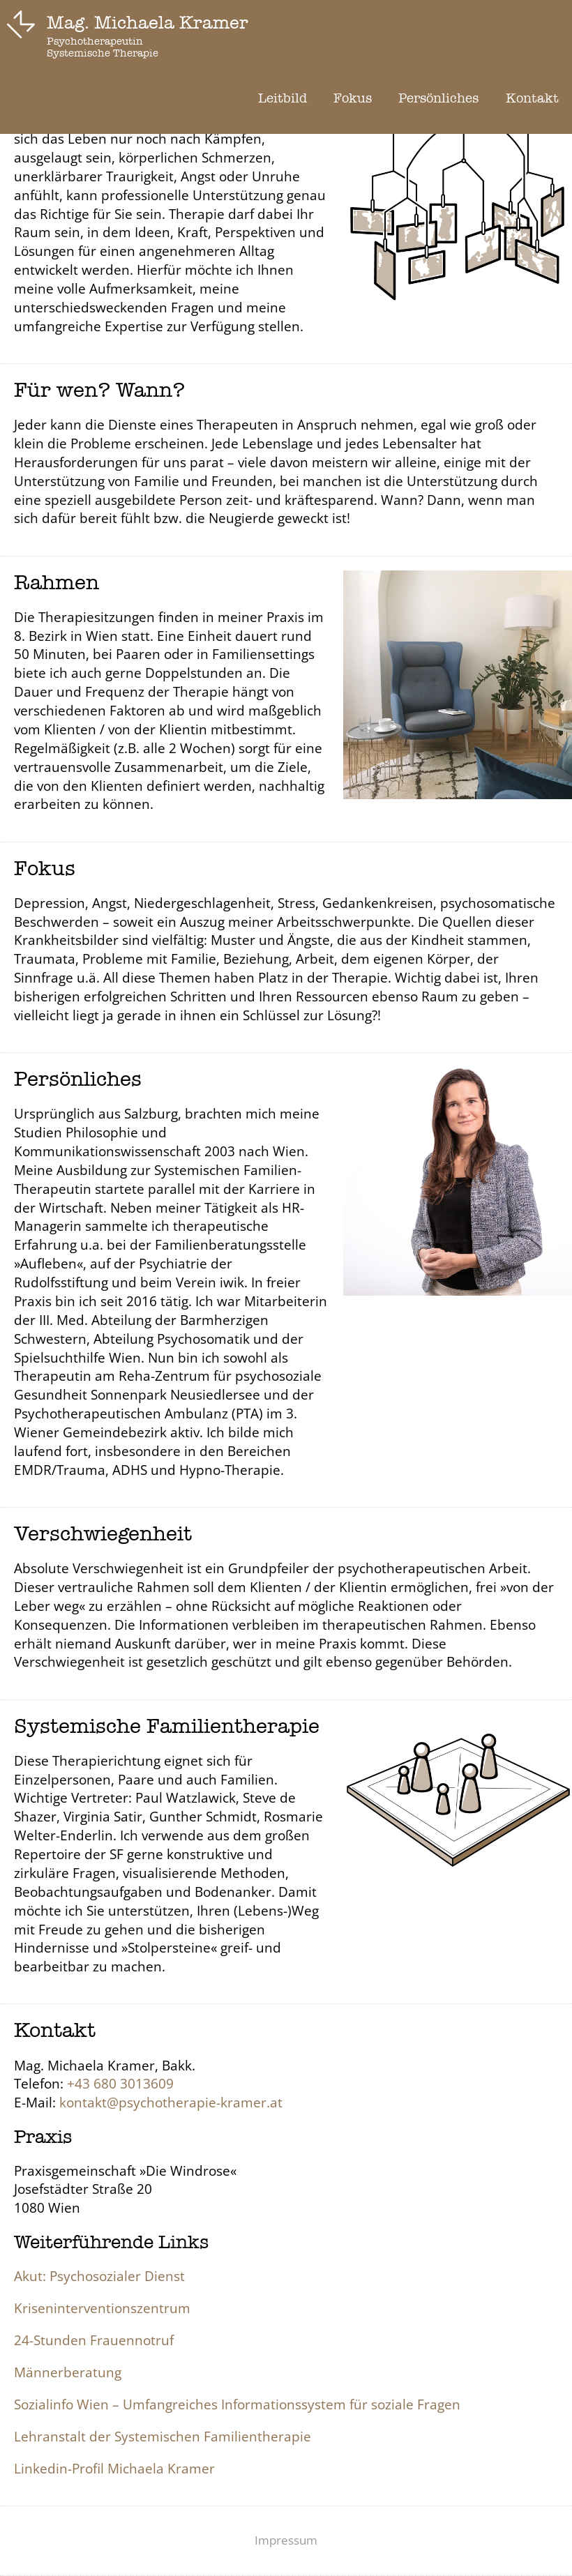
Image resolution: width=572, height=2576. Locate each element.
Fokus (352, 98)
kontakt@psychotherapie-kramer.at (171, 2102)
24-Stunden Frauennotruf (94, 2340)
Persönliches (438, 98)
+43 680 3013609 (120, 2083)
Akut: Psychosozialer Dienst (99, 2275)
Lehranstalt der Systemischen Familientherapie (162, 2436)
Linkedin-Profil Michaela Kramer (114, 2468)
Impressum (286, 2540)
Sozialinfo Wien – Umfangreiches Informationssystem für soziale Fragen (237, 2404)
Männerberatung (67, 2372)
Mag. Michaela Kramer (147, 23)
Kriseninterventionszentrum (102, 2307)
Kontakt (532, 98)
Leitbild (282, 98)
